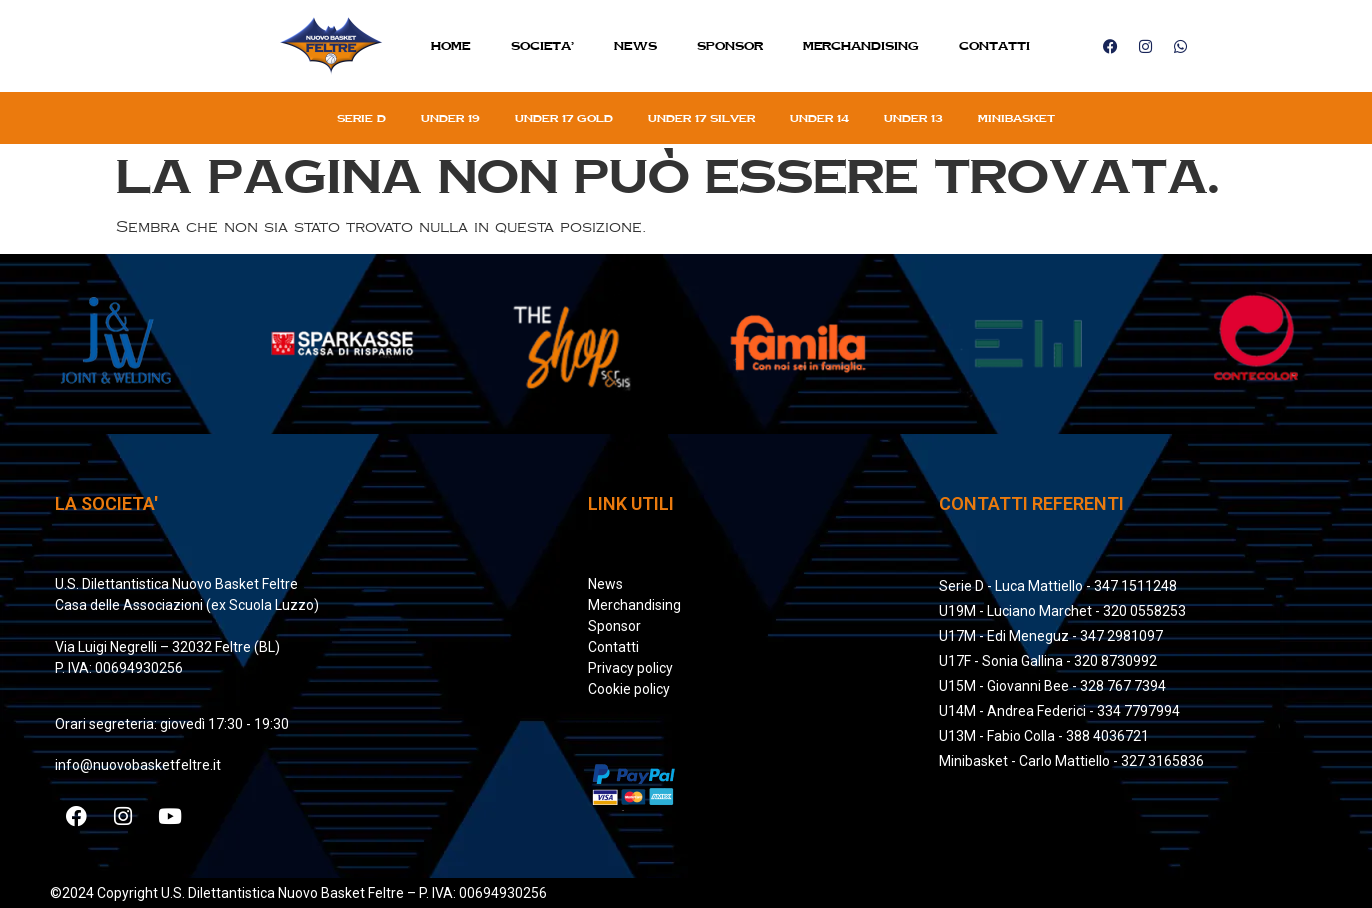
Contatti (994, 45)
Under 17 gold (564, 118)
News (635, 45)
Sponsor (730, 45)
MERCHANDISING (861, 45)
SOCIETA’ (542, 45)
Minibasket (1016, 118)
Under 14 (819, 118)
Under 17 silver (701, 118)
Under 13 (913, 118)
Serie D (361, 118)
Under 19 (450, 118)
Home (451, 45)
